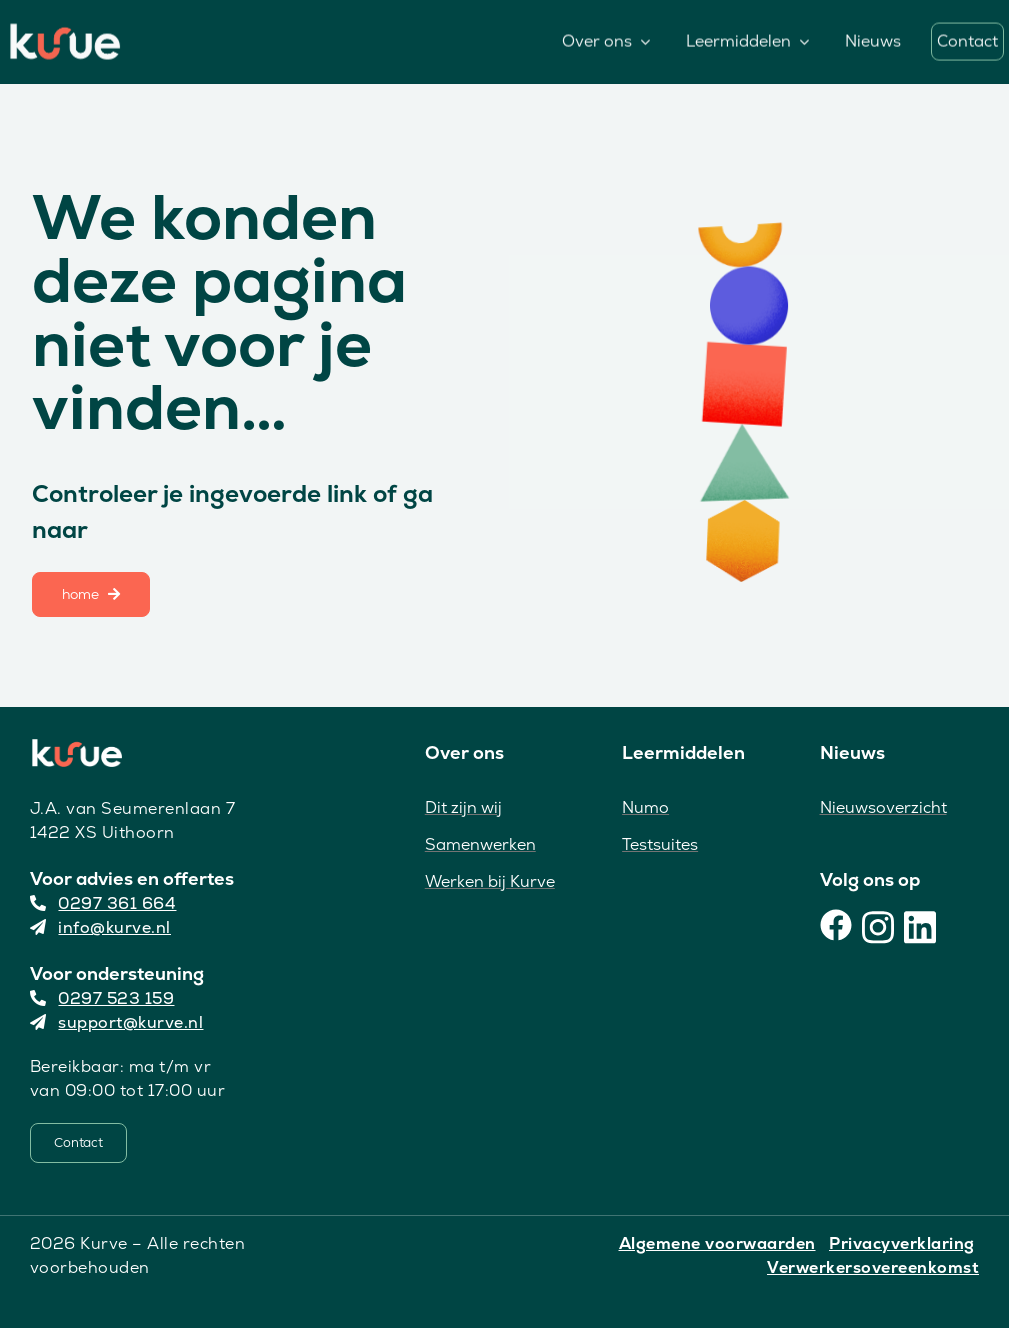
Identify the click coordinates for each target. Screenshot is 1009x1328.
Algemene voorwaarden (717, 1243)
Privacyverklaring (902, 1243)
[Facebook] (836, 925)
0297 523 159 (102, 998)
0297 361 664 (103, 903)
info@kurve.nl (100, 927)
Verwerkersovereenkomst (873, 1267)
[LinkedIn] (920, 925)
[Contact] (78, 1143)
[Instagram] (878, 925)
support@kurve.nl (117, 1022)
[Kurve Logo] (65, 31)
